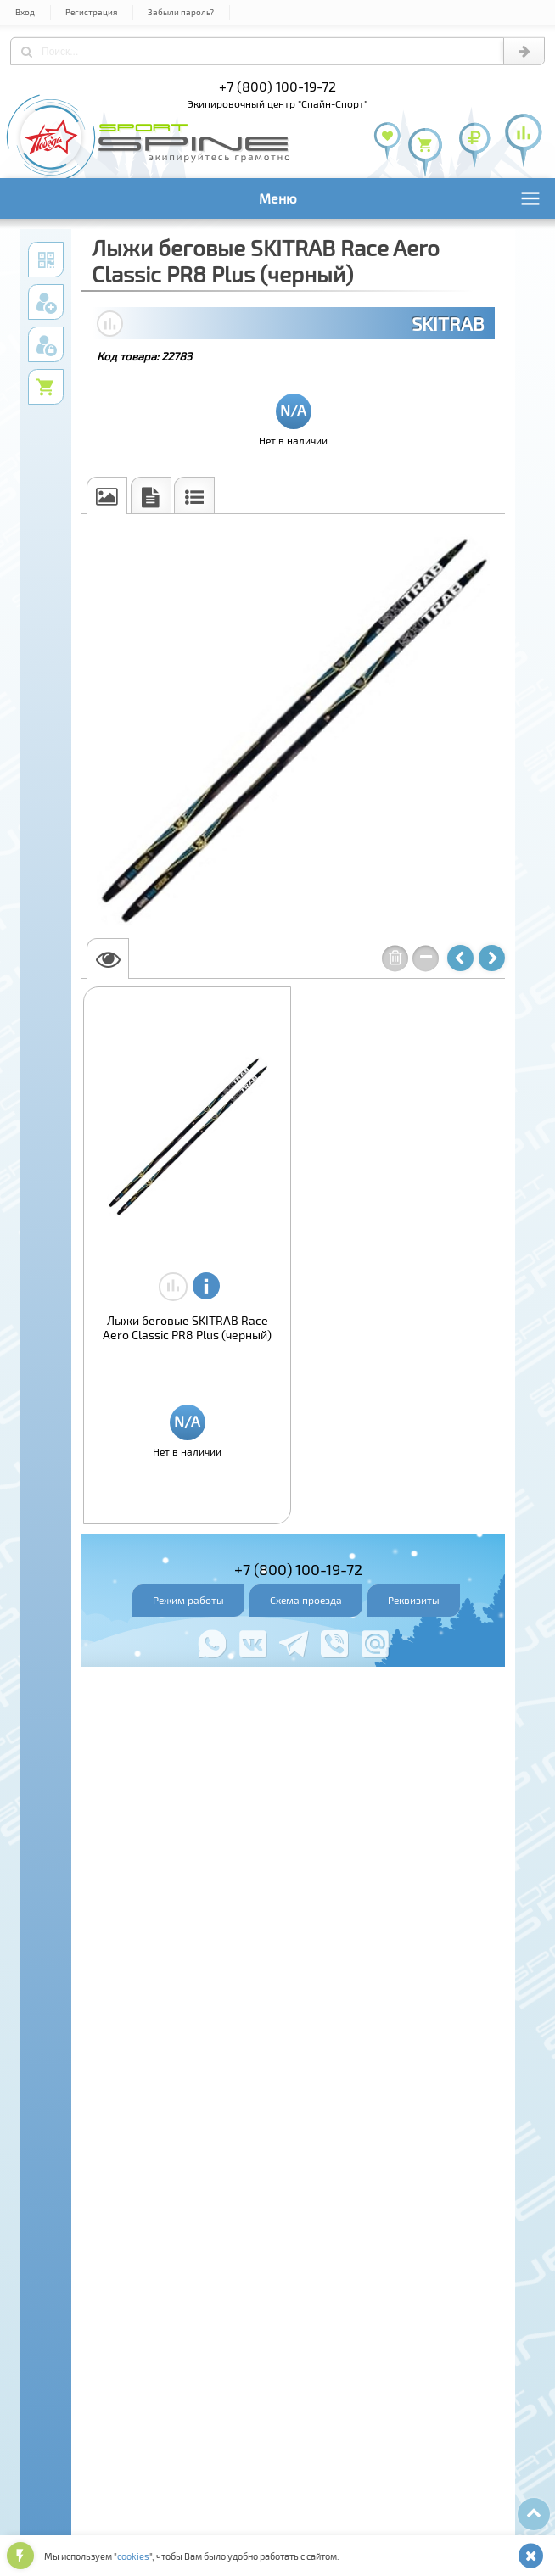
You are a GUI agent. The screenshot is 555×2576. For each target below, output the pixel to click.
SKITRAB (448, 323)
